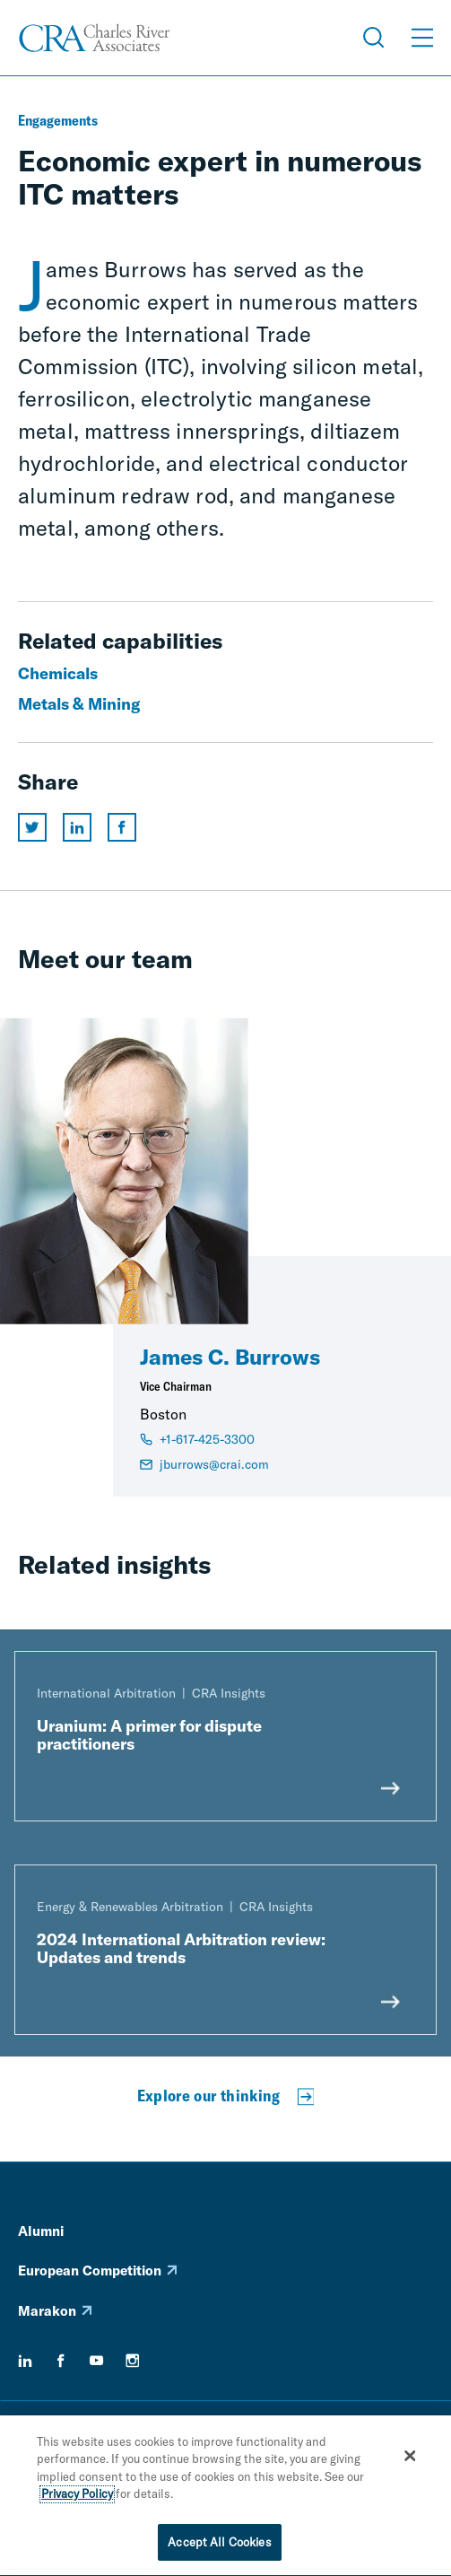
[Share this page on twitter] (32, 827)
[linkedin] (25, 2361)
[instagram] (133, 2361)
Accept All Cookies (219, 2544)
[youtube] (97, 2361)
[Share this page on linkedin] (77, 827)
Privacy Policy (77, 2496)
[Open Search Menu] (374, 37)
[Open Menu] (422, 37)
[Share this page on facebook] (122, 827)
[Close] (410, 2457)
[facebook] (61, 2361)
